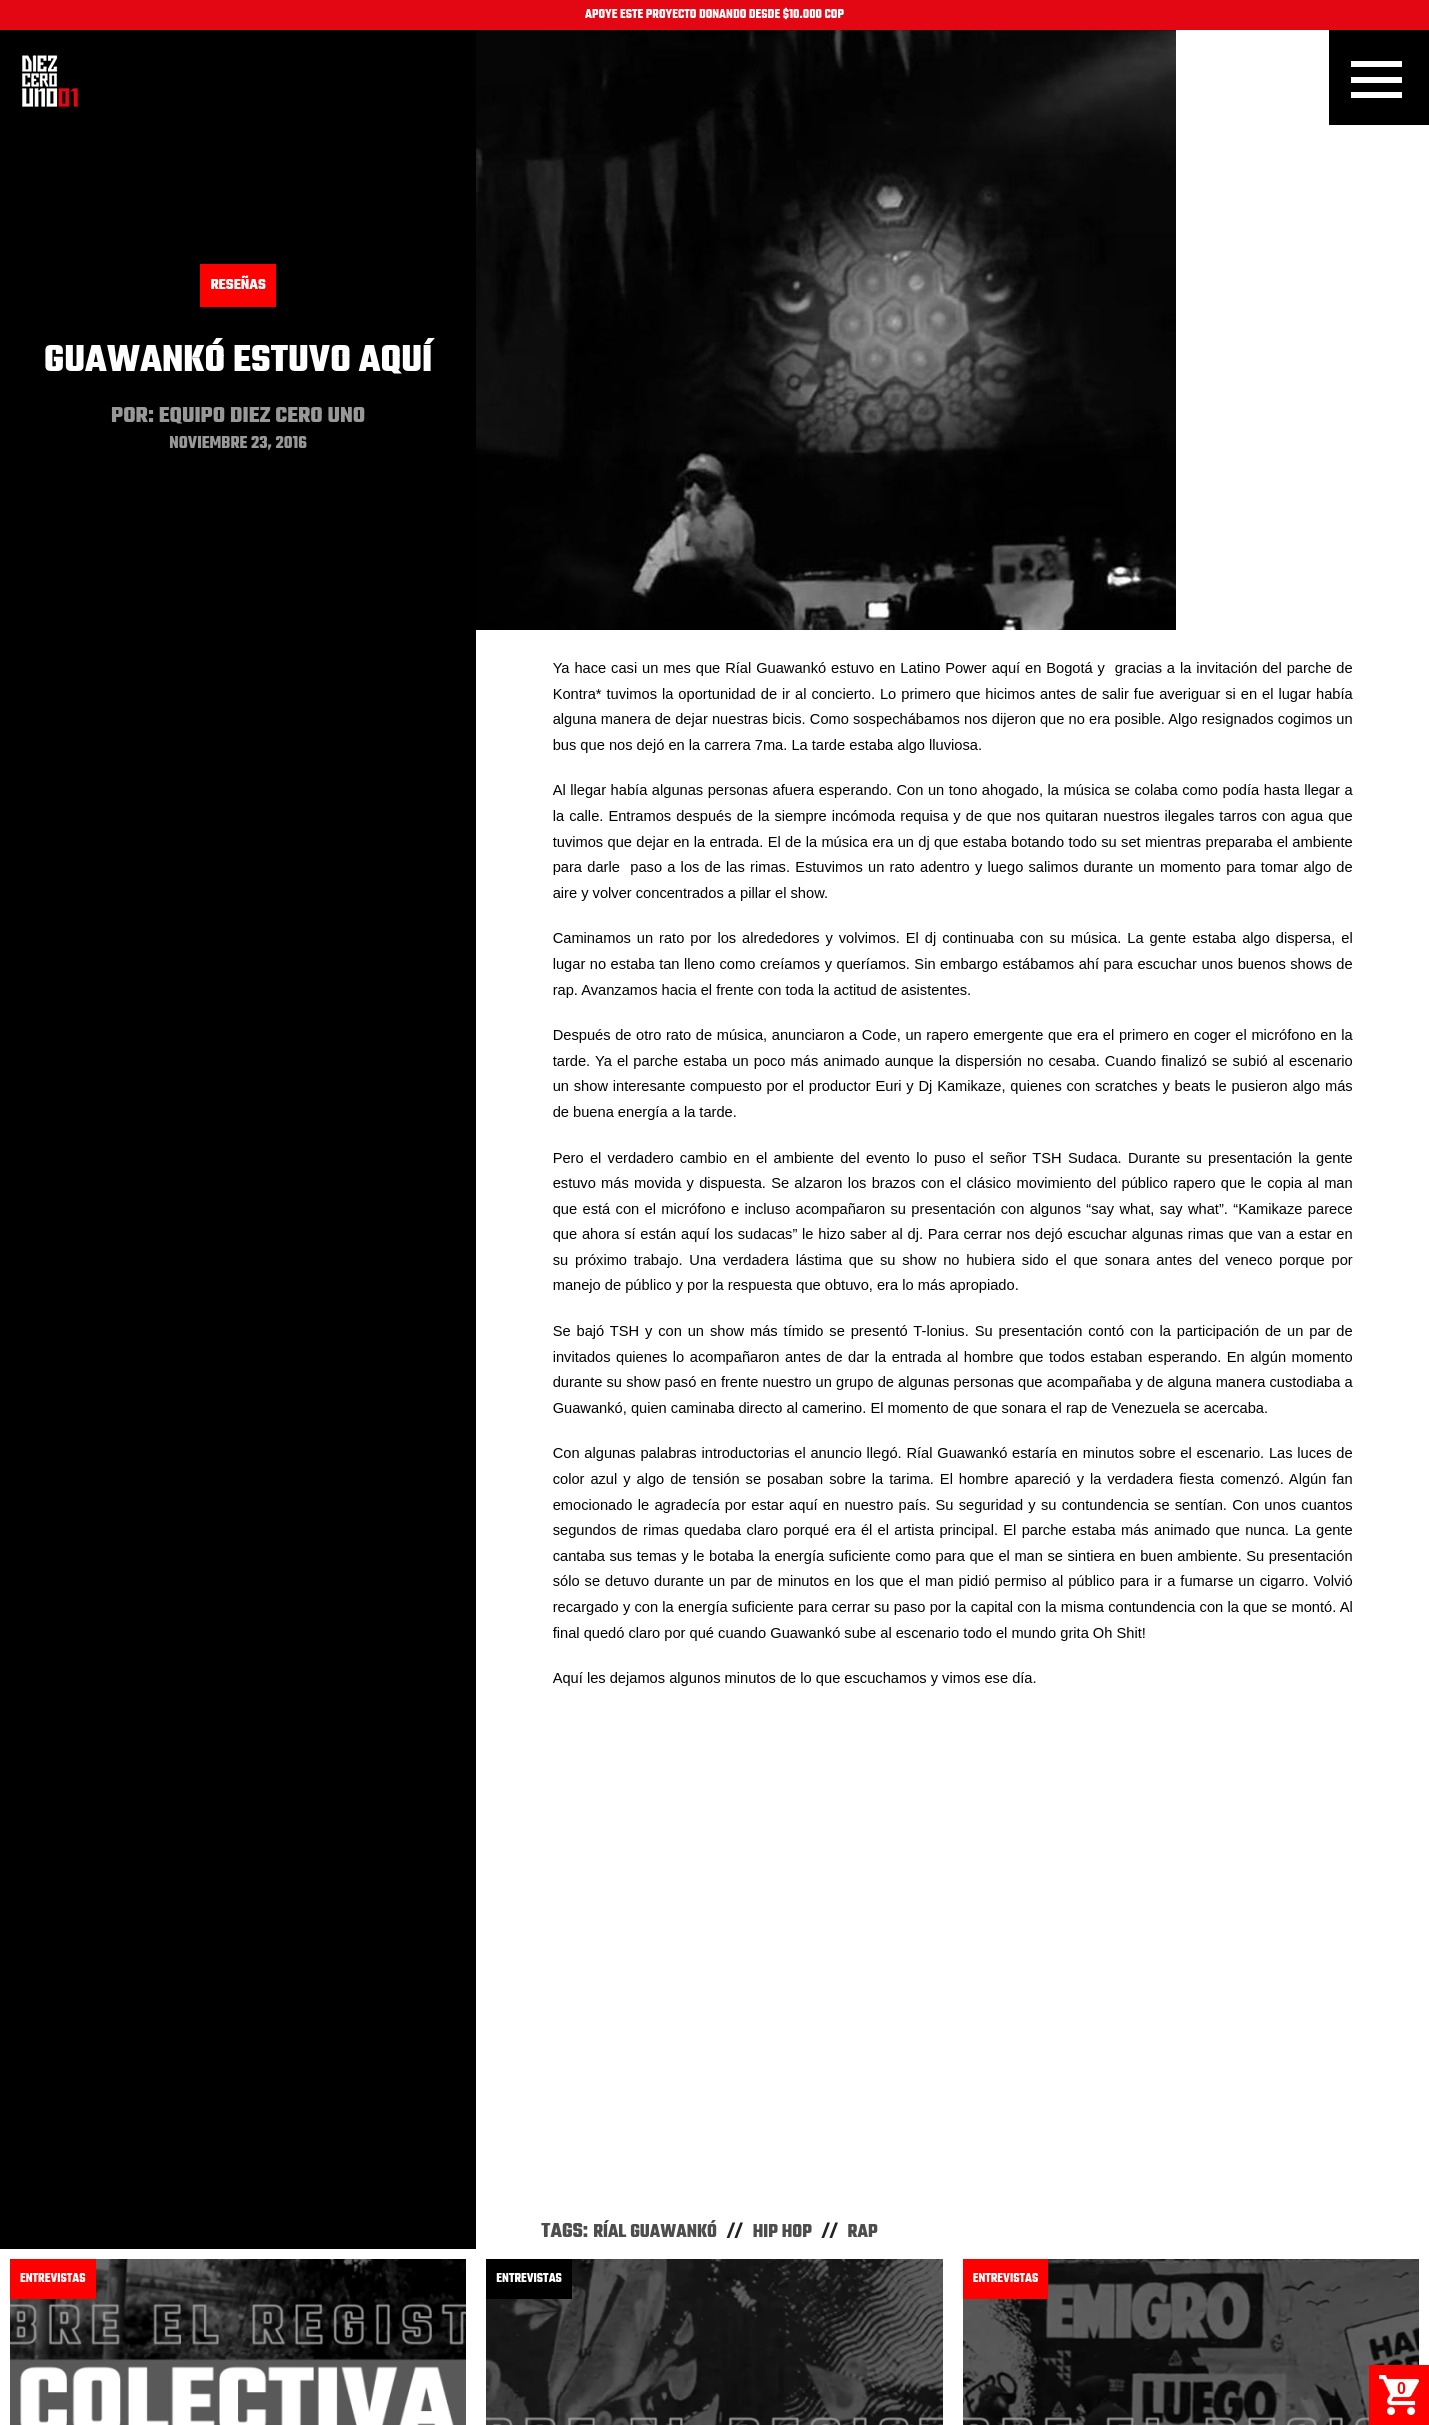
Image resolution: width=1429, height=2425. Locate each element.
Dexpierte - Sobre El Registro (633, 2152)
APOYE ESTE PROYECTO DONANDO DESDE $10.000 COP (714, 15)
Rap (863, 1648)
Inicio (50, 81)
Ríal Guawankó (655, 1648)
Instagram (719, 2339)
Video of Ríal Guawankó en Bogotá (952, 1374)
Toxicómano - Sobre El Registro (1121, 2152)
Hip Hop (782, 1648)
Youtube (818, 2339)
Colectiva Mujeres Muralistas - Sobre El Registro (217, 2169)
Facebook (616, 2339)
